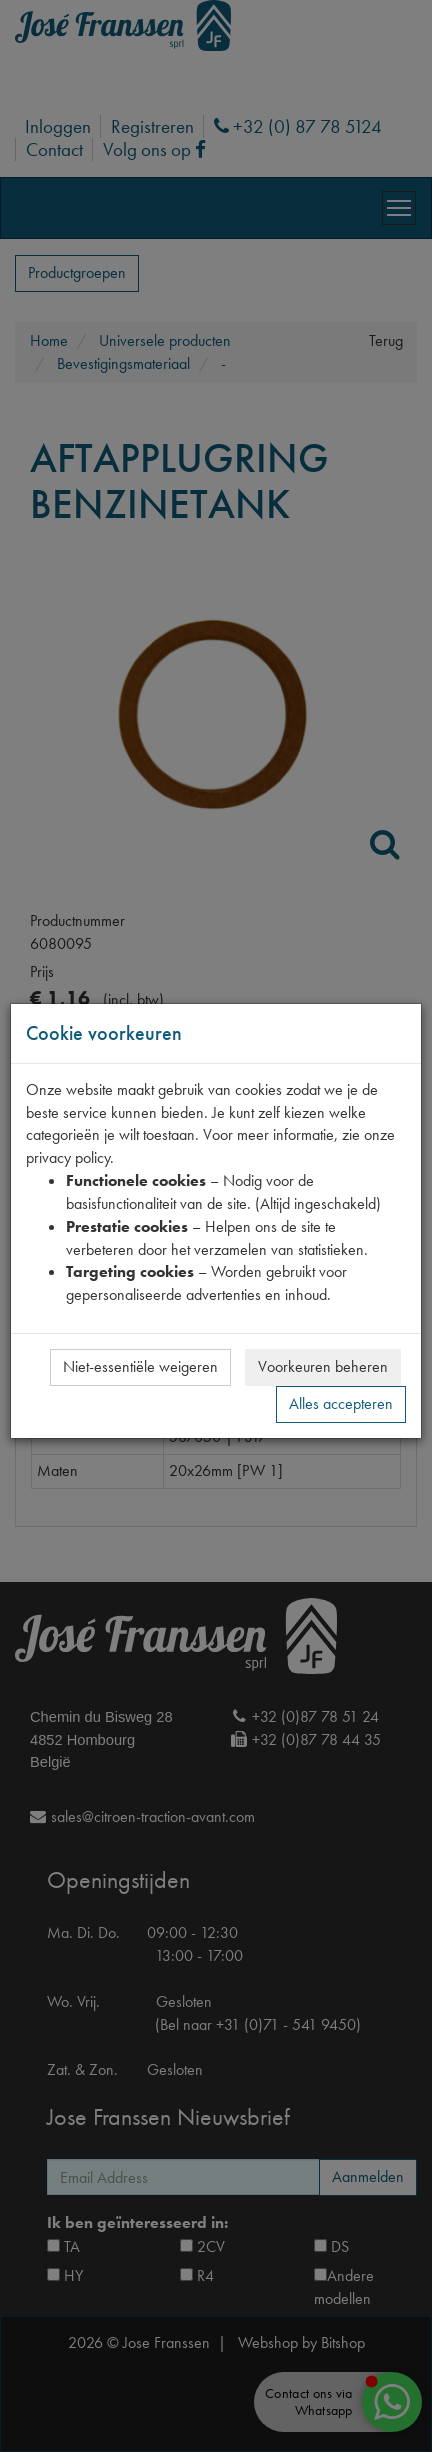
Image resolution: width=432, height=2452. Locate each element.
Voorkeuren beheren (323, 1366)
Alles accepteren (341, 1403)
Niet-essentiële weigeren (140, 1366)
